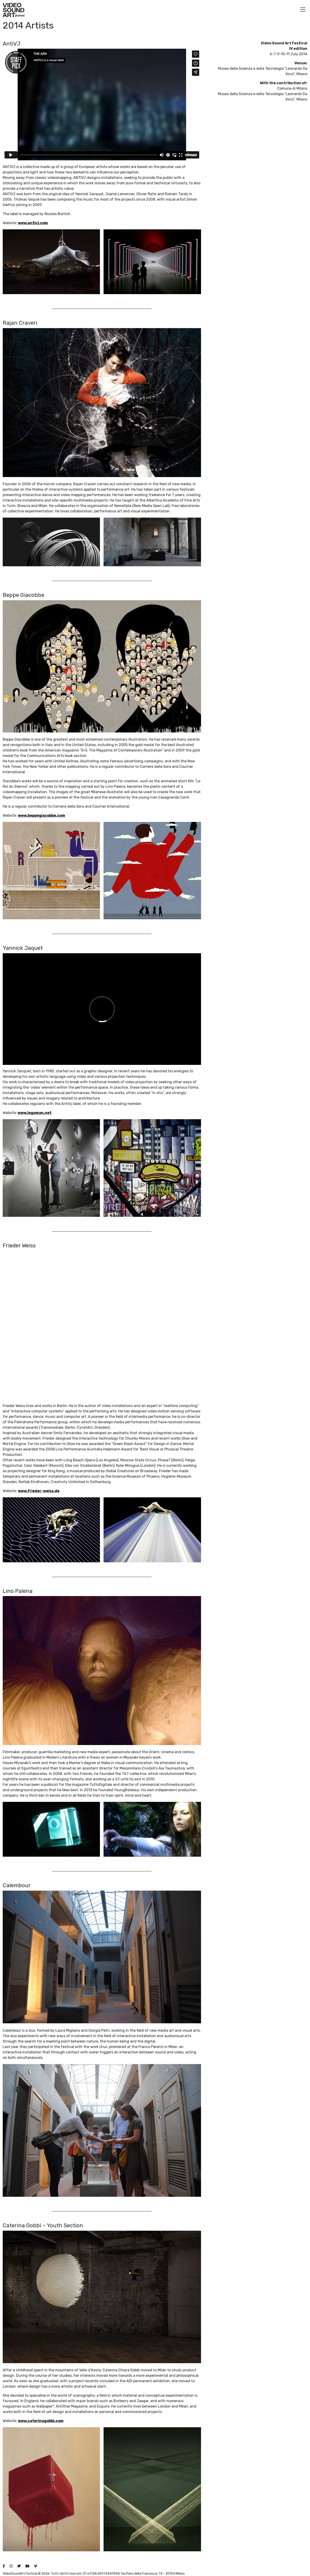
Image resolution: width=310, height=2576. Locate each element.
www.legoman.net (35, 1113)
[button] (303, 10)
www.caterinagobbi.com (41, 2421)
